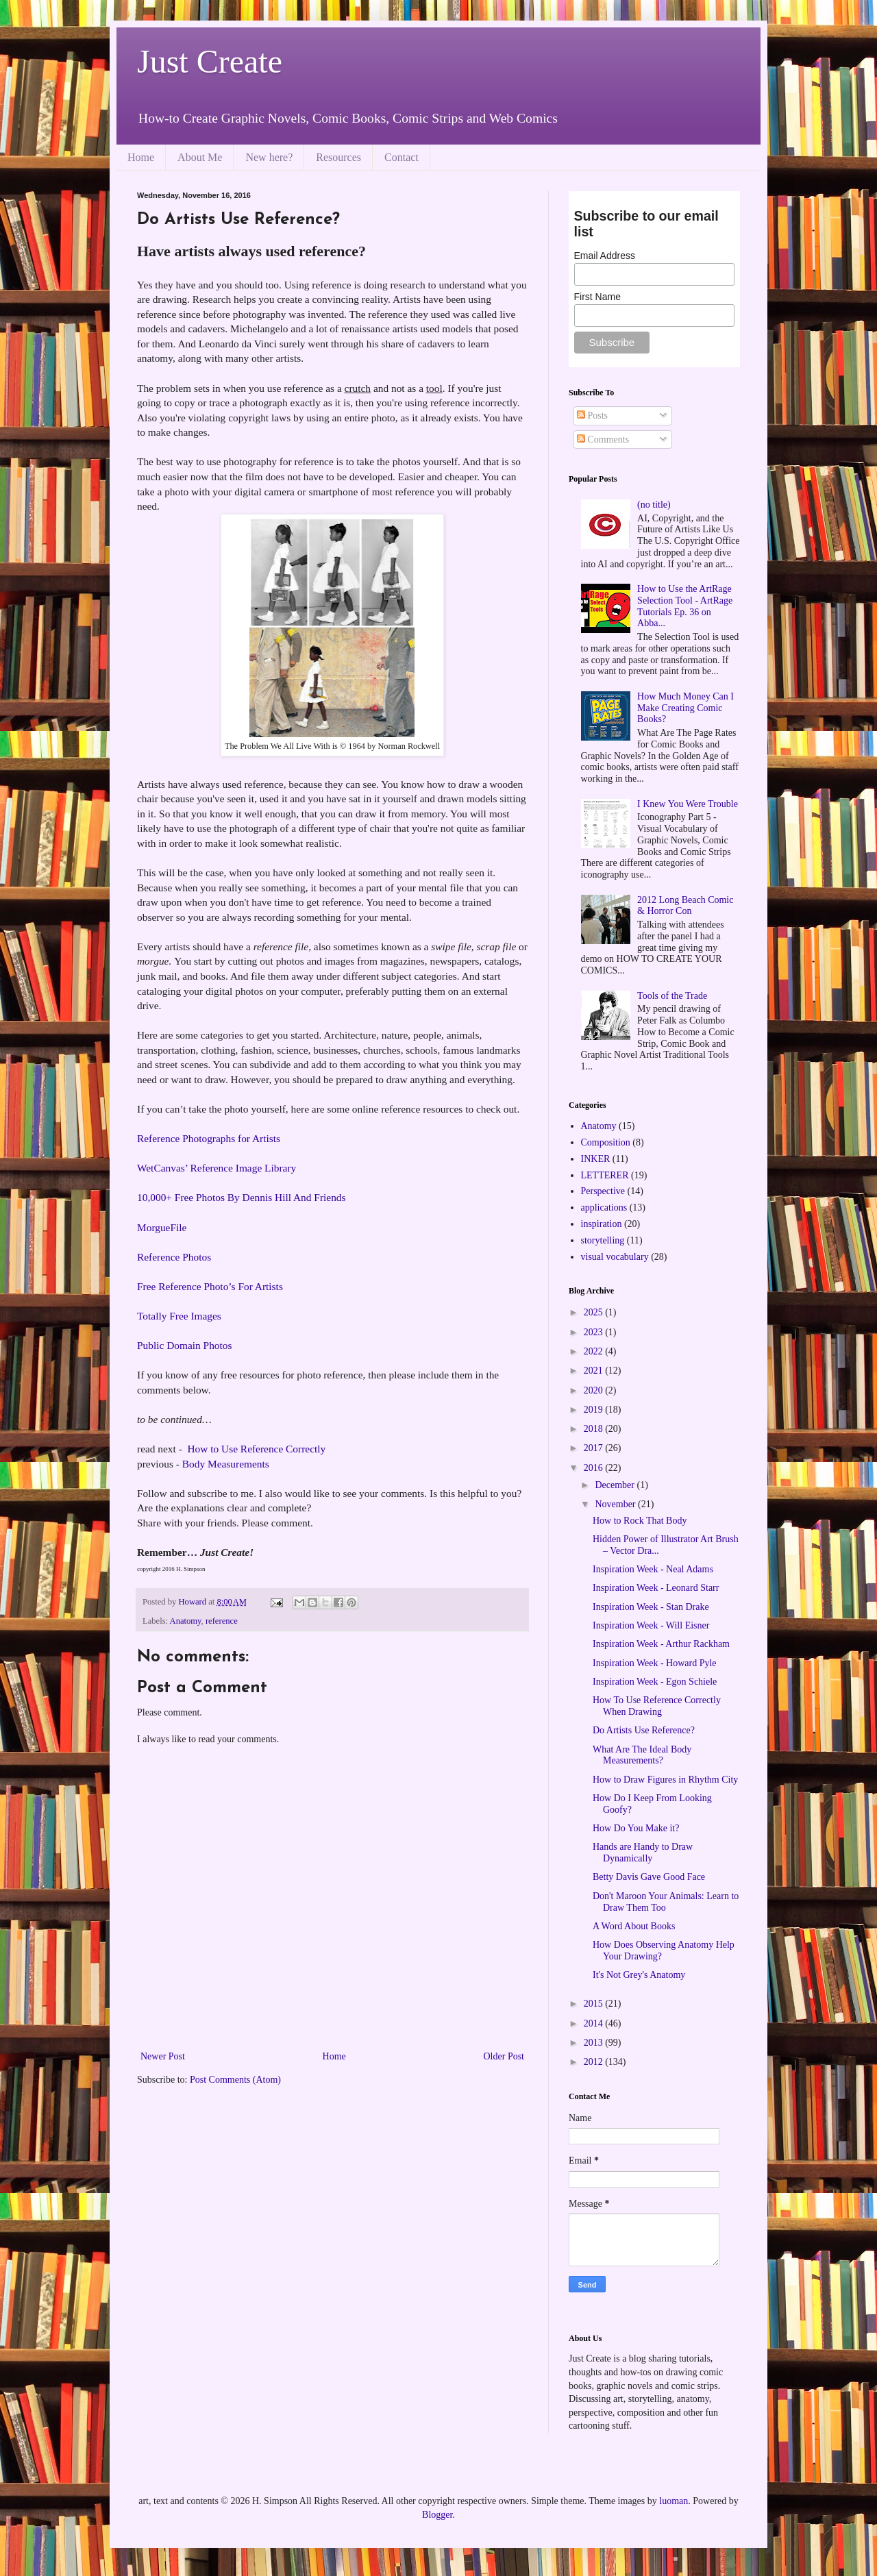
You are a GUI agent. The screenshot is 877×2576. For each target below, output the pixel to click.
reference (222, 1621)
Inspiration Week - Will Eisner (651, 1625)
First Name (597, 296)
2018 (595, 1429)
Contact (401, 157)
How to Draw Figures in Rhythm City (665, 1779)
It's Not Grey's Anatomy (639, 1975)
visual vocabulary (615, 1257)
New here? (269, 157)
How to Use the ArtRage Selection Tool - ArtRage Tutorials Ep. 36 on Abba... (684, 606)
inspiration (601, 1224)
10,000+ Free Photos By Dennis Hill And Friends (241, 1197)
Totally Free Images (179, 1316)
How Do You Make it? (636, 1828)
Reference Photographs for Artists (208, 1138)
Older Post (504, 2056)
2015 (595, 2003)
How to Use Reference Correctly (257, 1448)
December (616, 1485)
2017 (595, 1448)
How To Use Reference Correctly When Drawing (657, 1706)
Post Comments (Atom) (235, 2080)
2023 (595, 1332)
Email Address (604, 255)
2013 (595, 2043)
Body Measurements (225, 1464)
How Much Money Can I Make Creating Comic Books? (685, 708)
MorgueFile (161, 1227)
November (616, 1504)
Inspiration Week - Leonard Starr (656, 1588)
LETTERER (605, 1175)
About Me (199, 157)
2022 (595, 1351)
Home (140, 157)
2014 (595, 2023)
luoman (673, 2501)
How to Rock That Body (640, 1520)
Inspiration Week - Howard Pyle (655, 1663)
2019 (595, 1409)
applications (604, 1207)
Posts (592, 415)
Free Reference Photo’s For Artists (210, 1286)
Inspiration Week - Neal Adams (653, 1569)
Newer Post (162, 2056)
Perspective (603, 1191)
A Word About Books (634, 1926)
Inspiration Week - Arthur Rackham (661, 1644)
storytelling (603, 1240)
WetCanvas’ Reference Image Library (216, 1168)
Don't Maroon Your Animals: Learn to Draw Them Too (666, 1902)
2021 (595, 1370)
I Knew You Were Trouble (687, 804)
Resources (338, 157)
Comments (603, 439)
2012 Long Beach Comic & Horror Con (685, 906)
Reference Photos (174, 1257)
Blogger (437, 2515)
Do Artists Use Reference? (644, 1730)
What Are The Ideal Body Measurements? (642, 1755)
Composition (605, 1142)
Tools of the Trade (672, 996)
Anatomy (185, 1621)
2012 (595, 2062)
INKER (595, 1159)
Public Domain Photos (184, 1345)
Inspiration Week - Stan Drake (651, 1607)
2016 (595, 1468)
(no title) (654, 504)
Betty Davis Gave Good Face (649, 1877)
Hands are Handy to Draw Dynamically (643, 1852)
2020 (595, 1390)
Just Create (209, 61)
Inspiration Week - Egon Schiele (655, 1681)
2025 (595, 1312)
